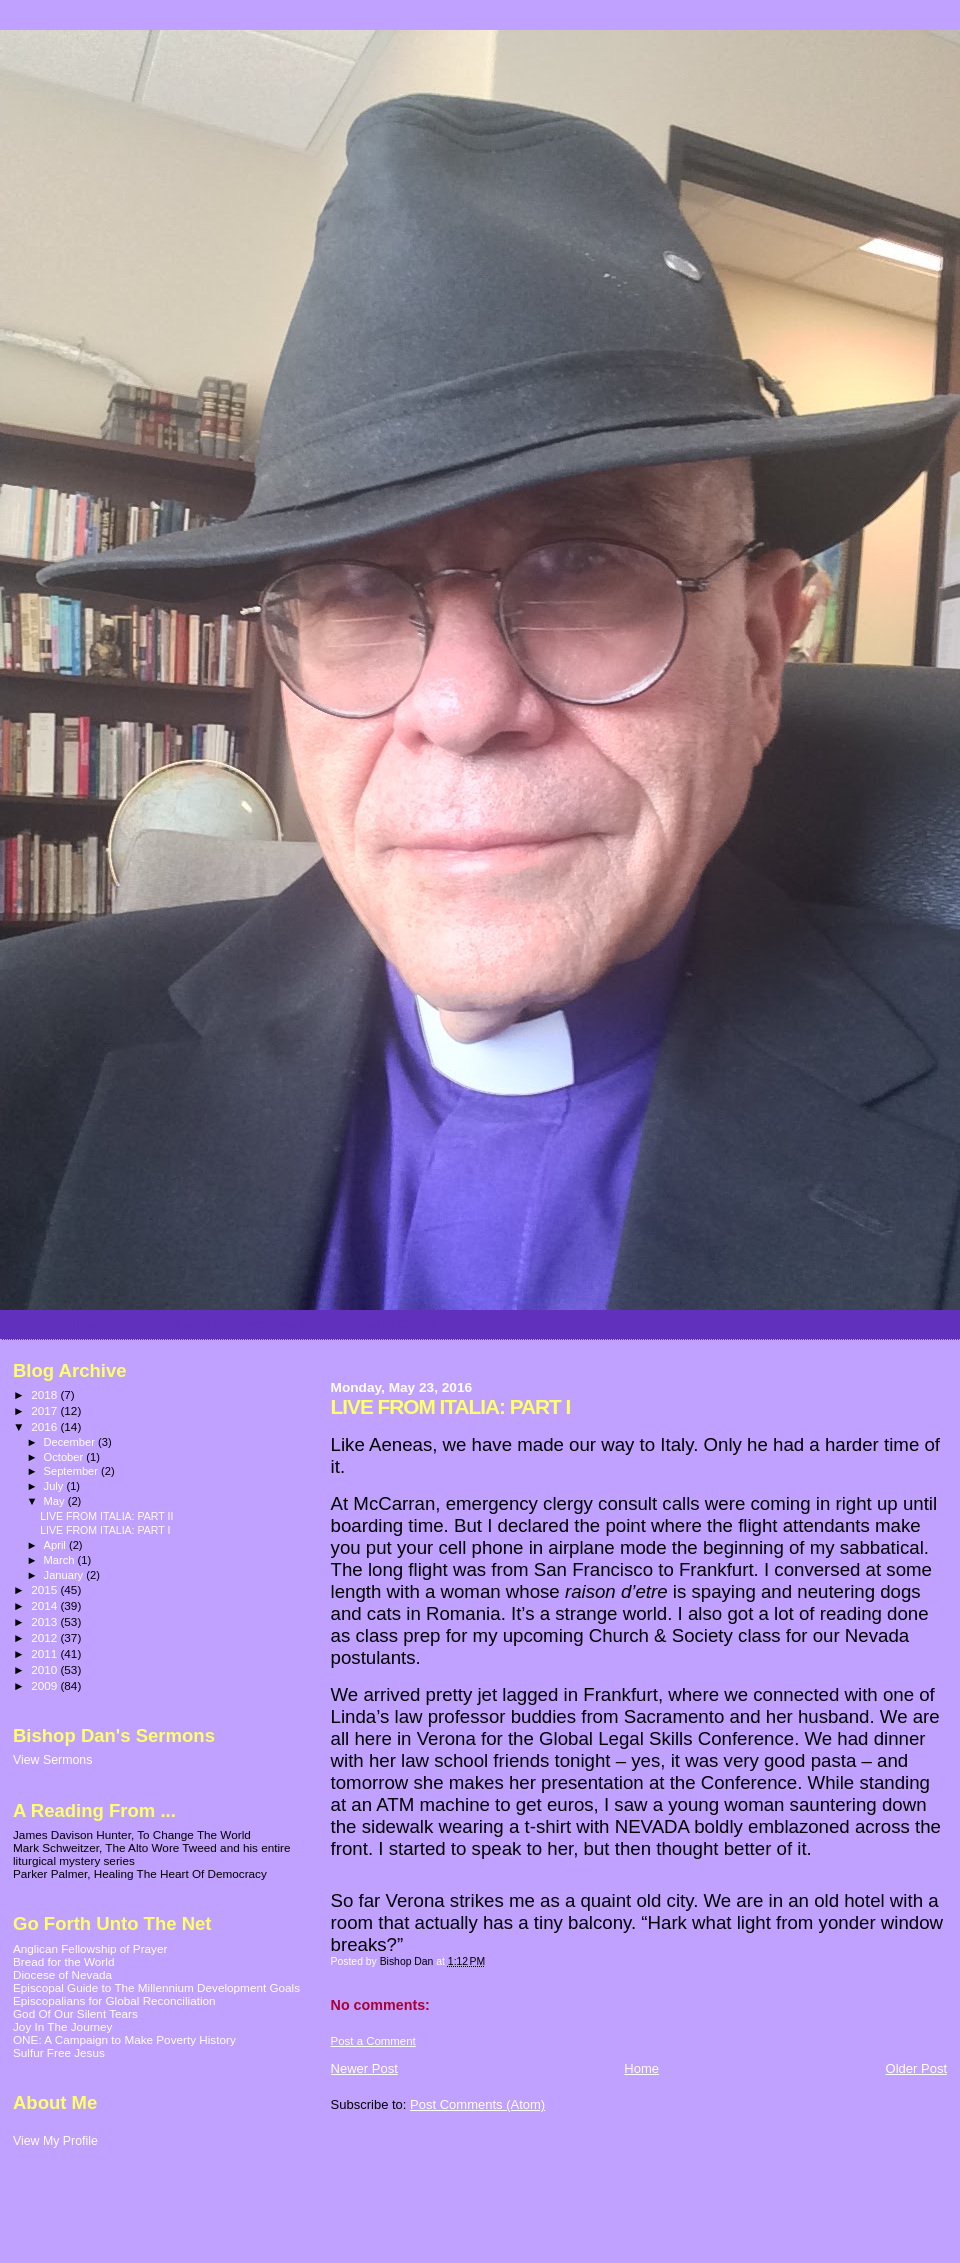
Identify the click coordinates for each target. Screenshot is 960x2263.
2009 (45, 1685)
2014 (45, 1605)
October (65, 1457)
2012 (45, 1637)
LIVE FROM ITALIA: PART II (106, 1516)
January (65, 1575)
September (73, 1471)
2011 (45, 1653)
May (56, 1501)
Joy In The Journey (62, 2026)
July (55, 1486)
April (56, 1545)
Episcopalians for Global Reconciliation (114, 2000)
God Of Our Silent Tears (75, 2013)
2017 (45, 1410)
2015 (45, 1589)
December (71, 1442)
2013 (45, 1621)
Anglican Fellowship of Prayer (90, 1948)
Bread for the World (63, 1961)
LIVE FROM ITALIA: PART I (105, 1530)
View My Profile (55, 2141)
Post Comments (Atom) (477, 2104)
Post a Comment (373, 2041)
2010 (45, 1669)
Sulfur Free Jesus (59, 2052)
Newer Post (364, 2068)
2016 (45, 1426)
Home (641, 2068)
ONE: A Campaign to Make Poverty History (124, 2039)
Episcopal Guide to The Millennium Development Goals (156, 1987)
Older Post (916, 2068)
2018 (45, 1394)
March (61, 1560)
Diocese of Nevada (62, 1974)
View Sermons (52, 1760)
